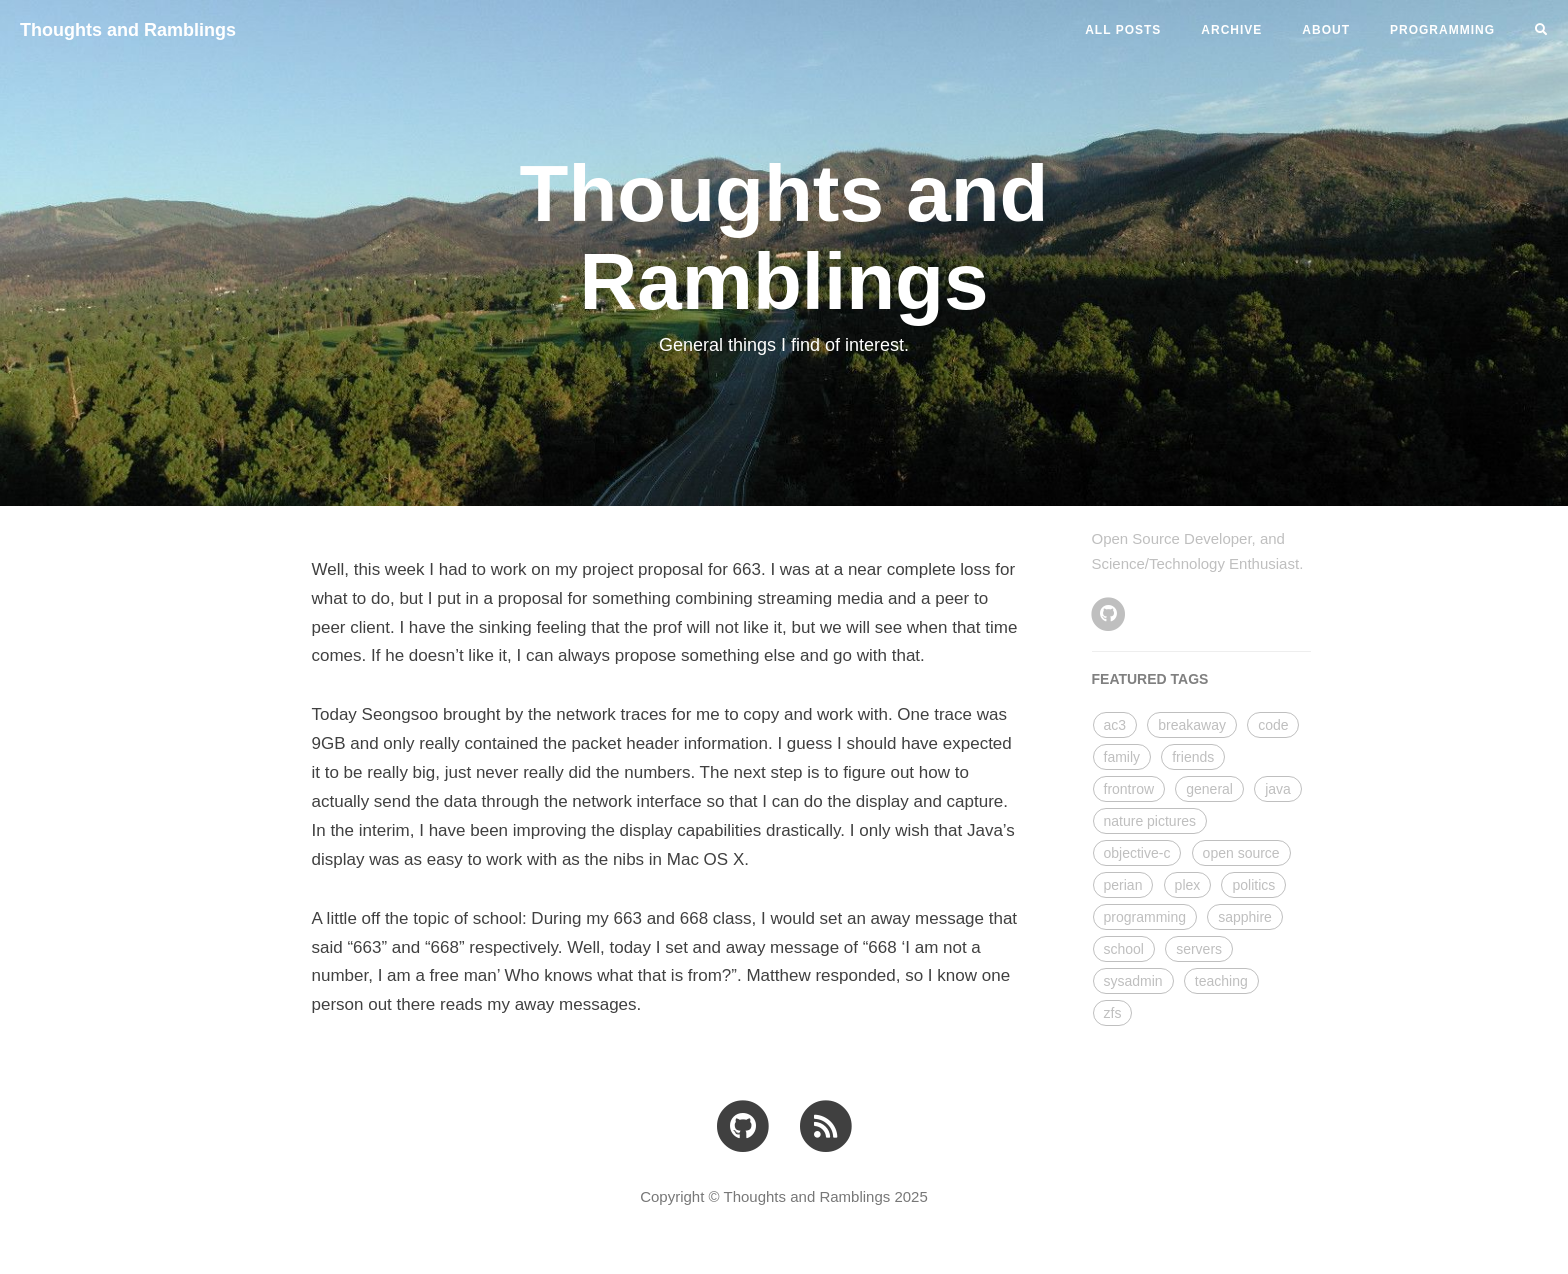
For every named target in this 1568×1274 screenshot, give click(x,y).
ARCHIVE (1231, 30)
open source (1241, 853)
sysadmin (1133, 981)
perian (1123, 885)
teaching (1221, 981)
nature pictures (1150, 821)
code (1273, 725)
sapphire (1245, 917)
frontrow (1129, 789)
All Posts (1123, 30)
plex (1188, 885)
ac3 (1115, 725)
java (1278, 789)
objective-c (1137, 853)
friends (1193, 757)
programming (1145, 917)
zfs (1113, 1013)
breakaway (1192, 725)
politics (1253, 885)
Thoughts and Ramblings (128, 30)
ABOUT (1326, 30)
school (1124, 949)
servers (1199, 949)
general (1209, 789)
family (1122, 757)
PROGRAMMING (1442, 30)
